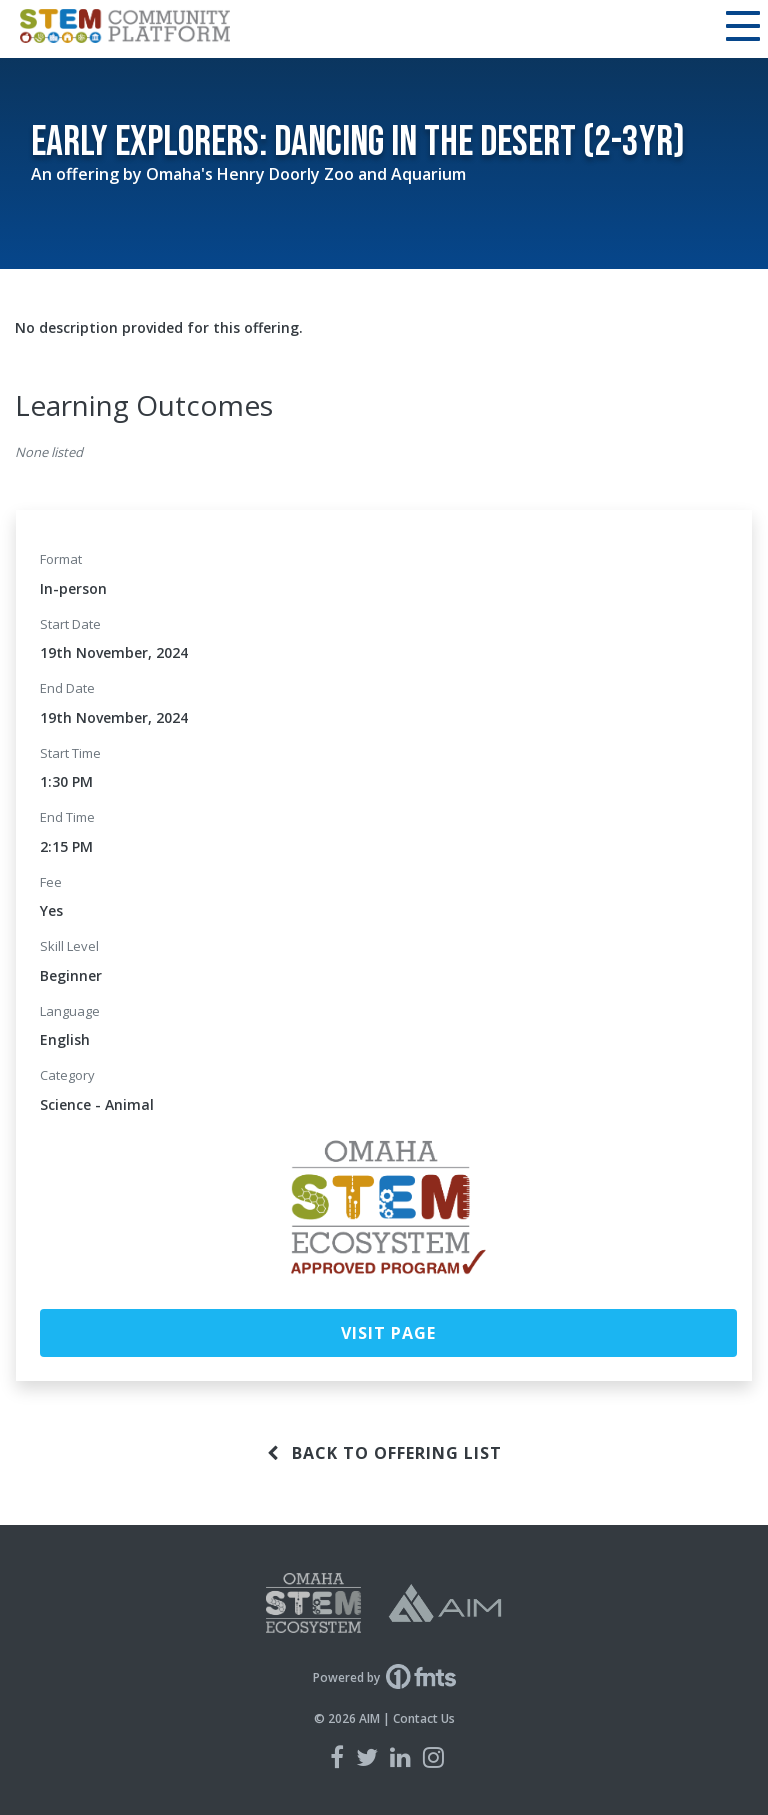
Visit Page (388, 1333)
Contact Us (424, 1718)
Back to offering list (384, 1453)
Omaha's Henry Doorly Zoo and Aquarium (306, 174)
